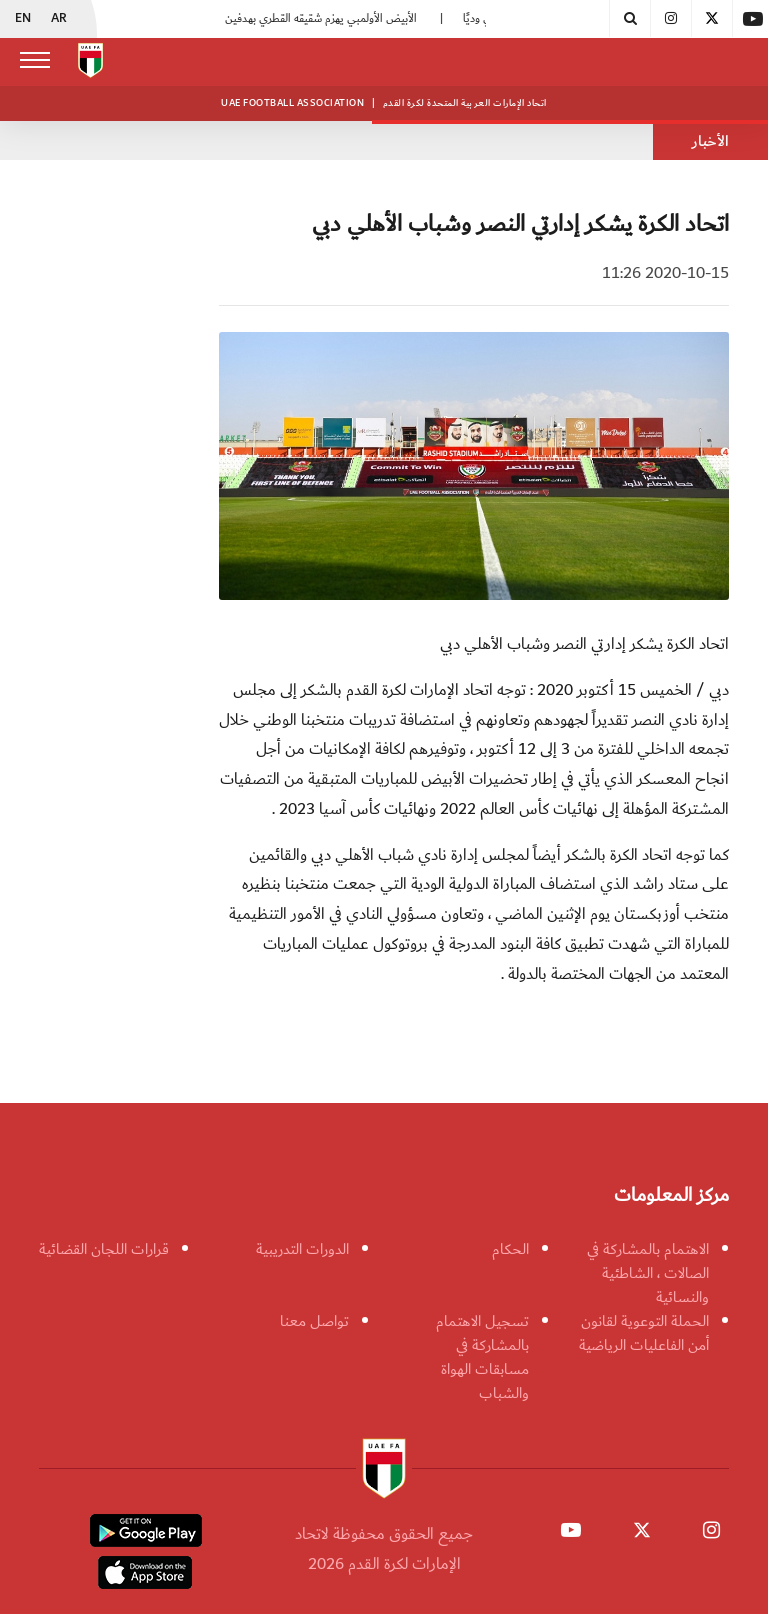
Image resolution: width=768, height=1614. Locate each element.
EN (23, 19)
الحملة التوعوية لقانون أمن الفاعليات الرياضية (644, 1333)
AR (59, 19)
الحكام (510, 1249)
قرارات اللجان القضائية (104, 1249)
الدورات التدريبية (302, 1249)
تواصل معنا (314, 1321)
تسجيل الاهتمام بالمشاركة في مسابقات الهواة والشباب (482, 1357)
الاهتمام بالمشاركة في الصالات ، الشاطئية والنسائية (648, 1273)
